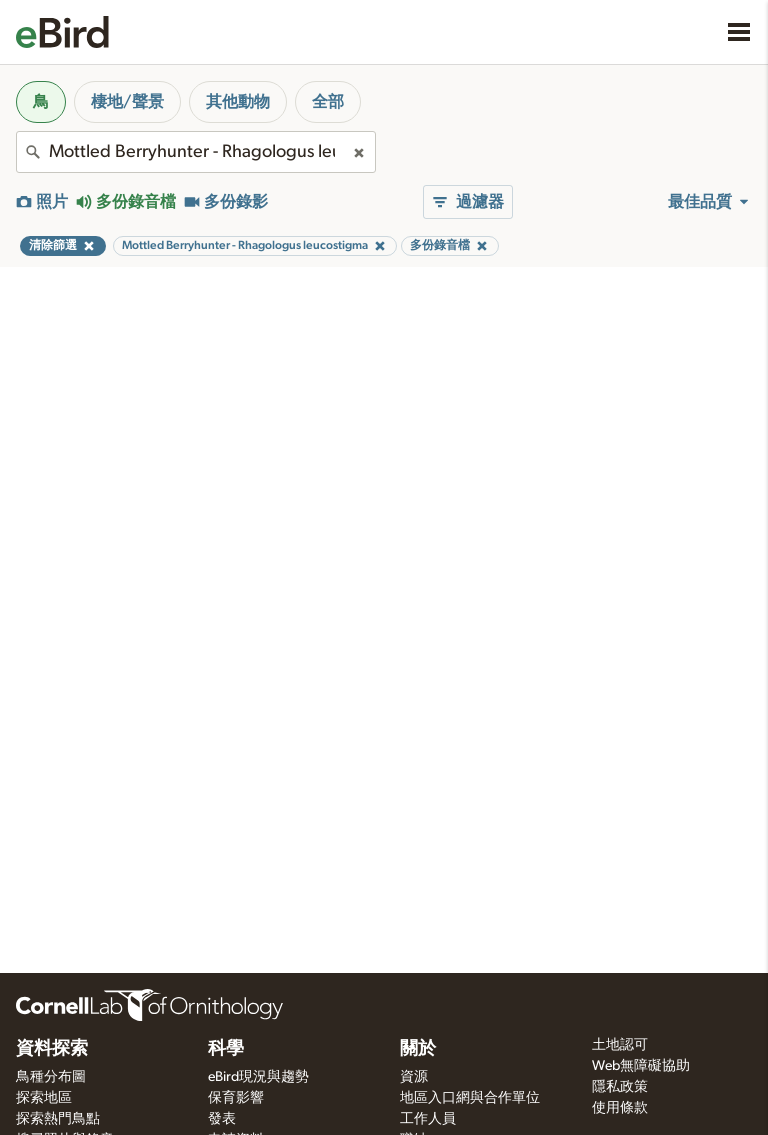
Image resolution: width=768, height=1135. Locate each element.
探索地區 (44, 1098)
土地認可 (620, 1045)
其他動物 (238, 102)
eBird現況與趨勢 (258, 1077)
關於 (418, 1049)
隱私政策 (620, 1087)
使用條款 (620, 1108)
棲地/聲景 (127, 102)
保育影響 (236, 1098)
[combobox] (196, 152)
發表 (222, 1119)
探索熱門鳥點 (58, 1119)
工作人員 (428, 1119)
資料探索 (52, 1049)
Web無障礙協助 (641, 1066)
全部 (328, 102)
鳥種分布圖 (51, 1077)
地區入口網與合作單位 (470, 1098)
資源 (414, 1077)
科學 (226, 1049)
